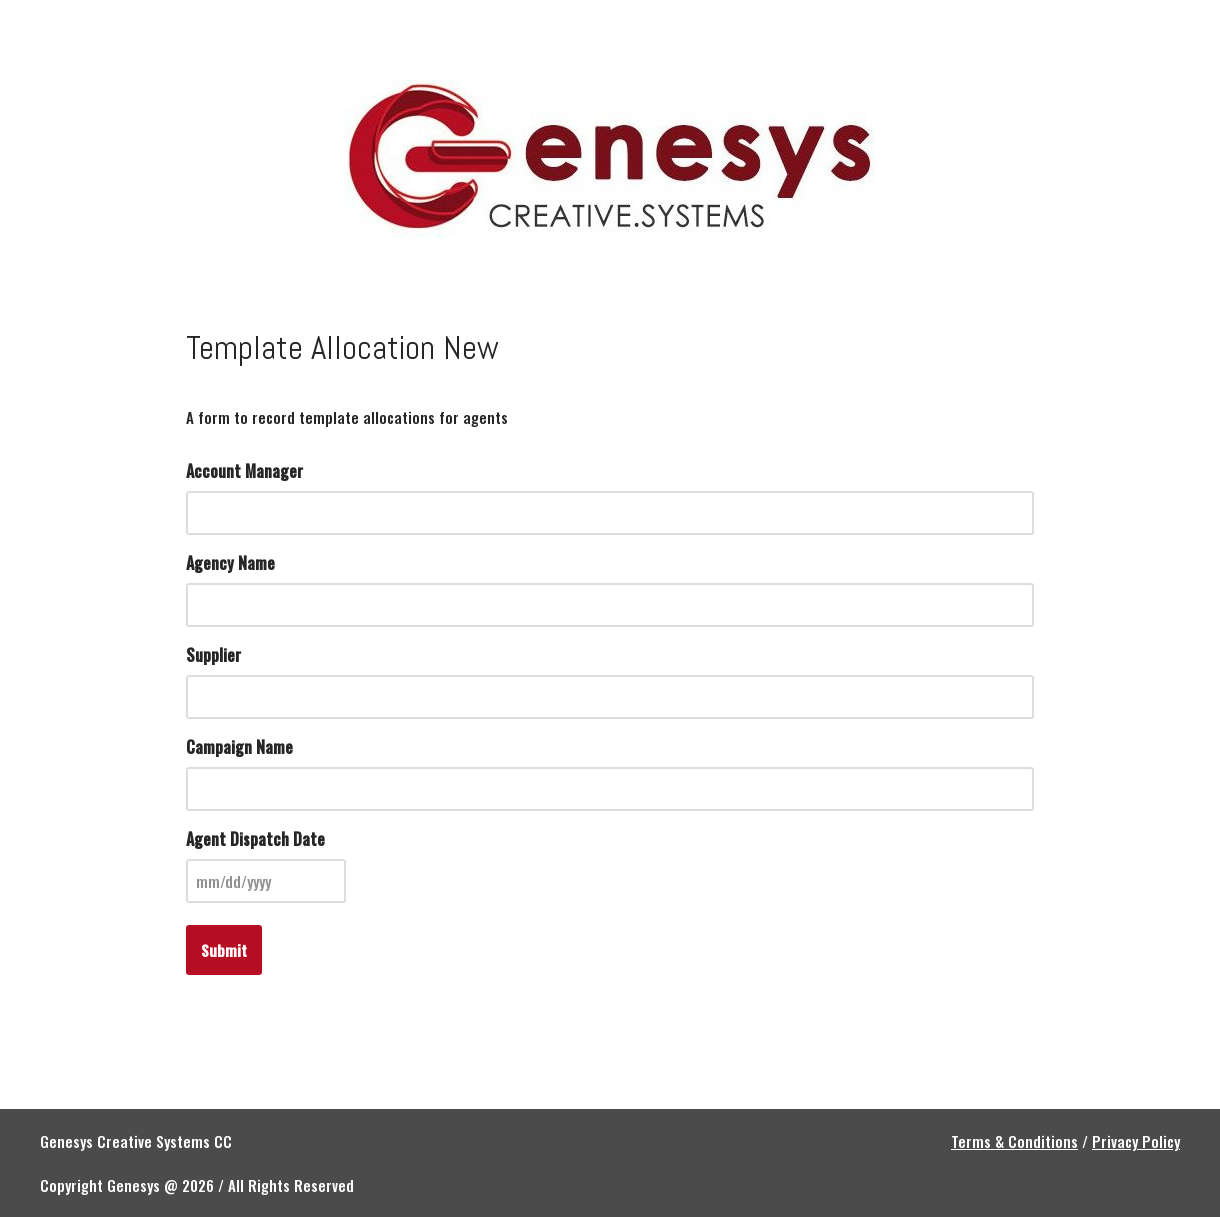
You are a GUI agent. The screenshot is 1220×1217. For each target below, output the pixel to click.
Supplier (213, 655)
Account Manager (244, 471)
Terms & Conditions (1014, 1141)
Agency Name (230, 563)
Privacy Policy (1136, 1141)
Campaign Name (239, 747)
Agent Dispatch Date (255, 839)
